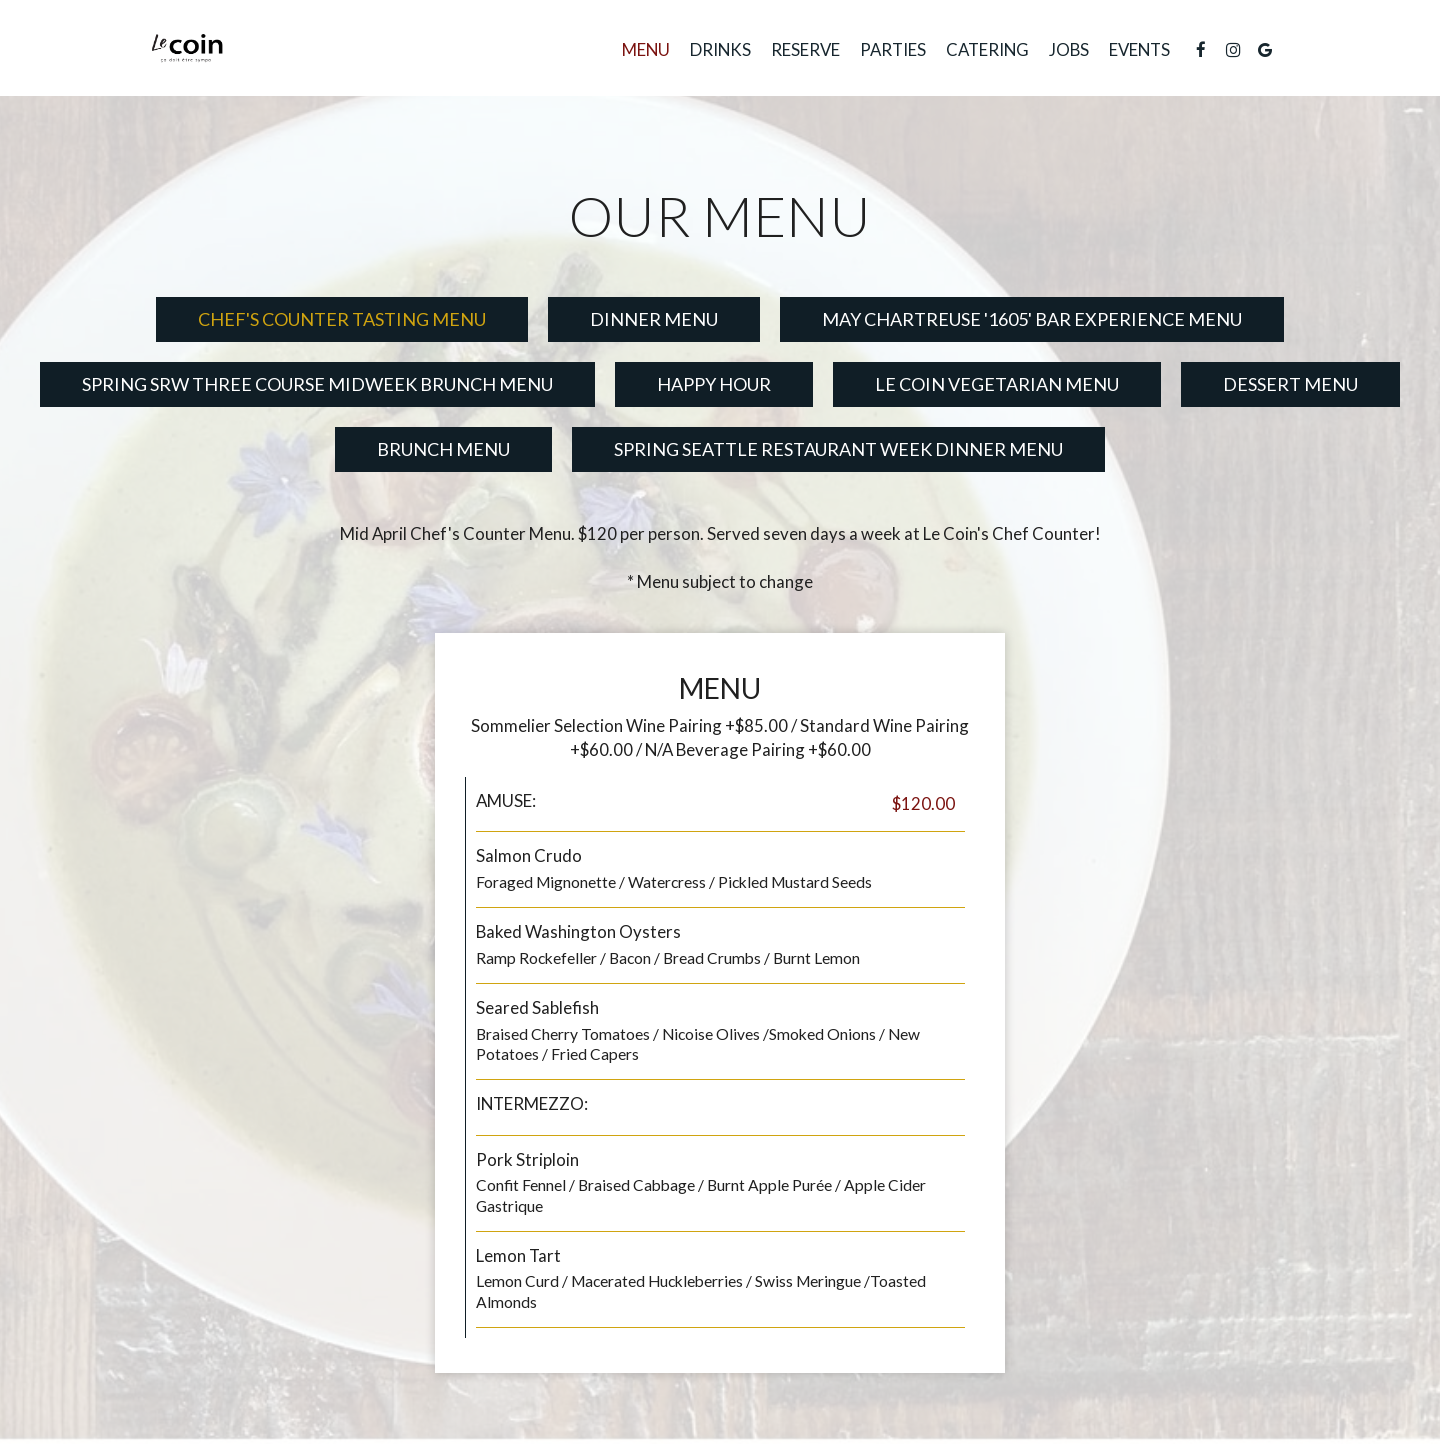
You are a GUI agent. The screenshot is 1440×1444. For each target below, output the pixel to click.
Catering (987, 50)
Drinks (720, 50)
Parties (893, 50)
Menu (646, 50)
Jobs (1069, 50)
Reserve (805, 50)
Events (1139, 50)
